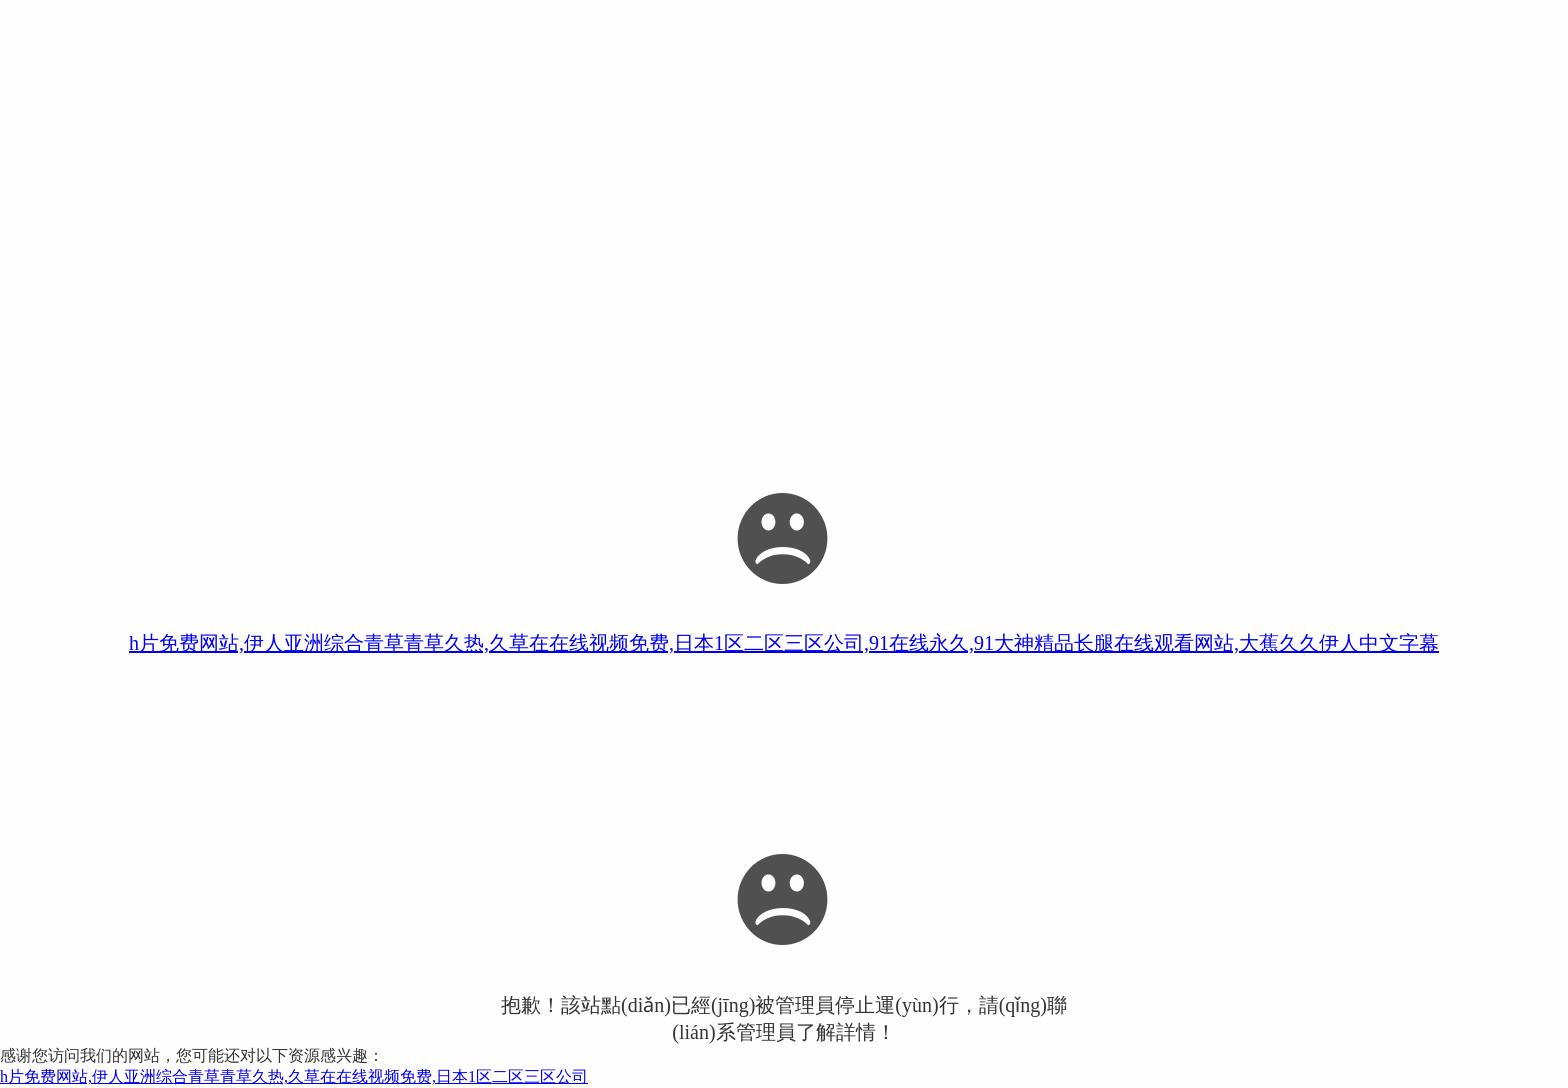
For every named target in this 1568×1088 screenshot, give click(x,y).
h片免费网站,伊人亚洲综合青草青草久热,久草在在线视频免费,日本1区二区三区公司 (294, 1076)
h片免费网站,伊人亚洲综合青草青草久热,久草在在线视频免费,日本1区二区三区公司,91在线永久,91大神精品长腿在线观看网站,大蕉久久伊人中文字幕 (784, 643)
